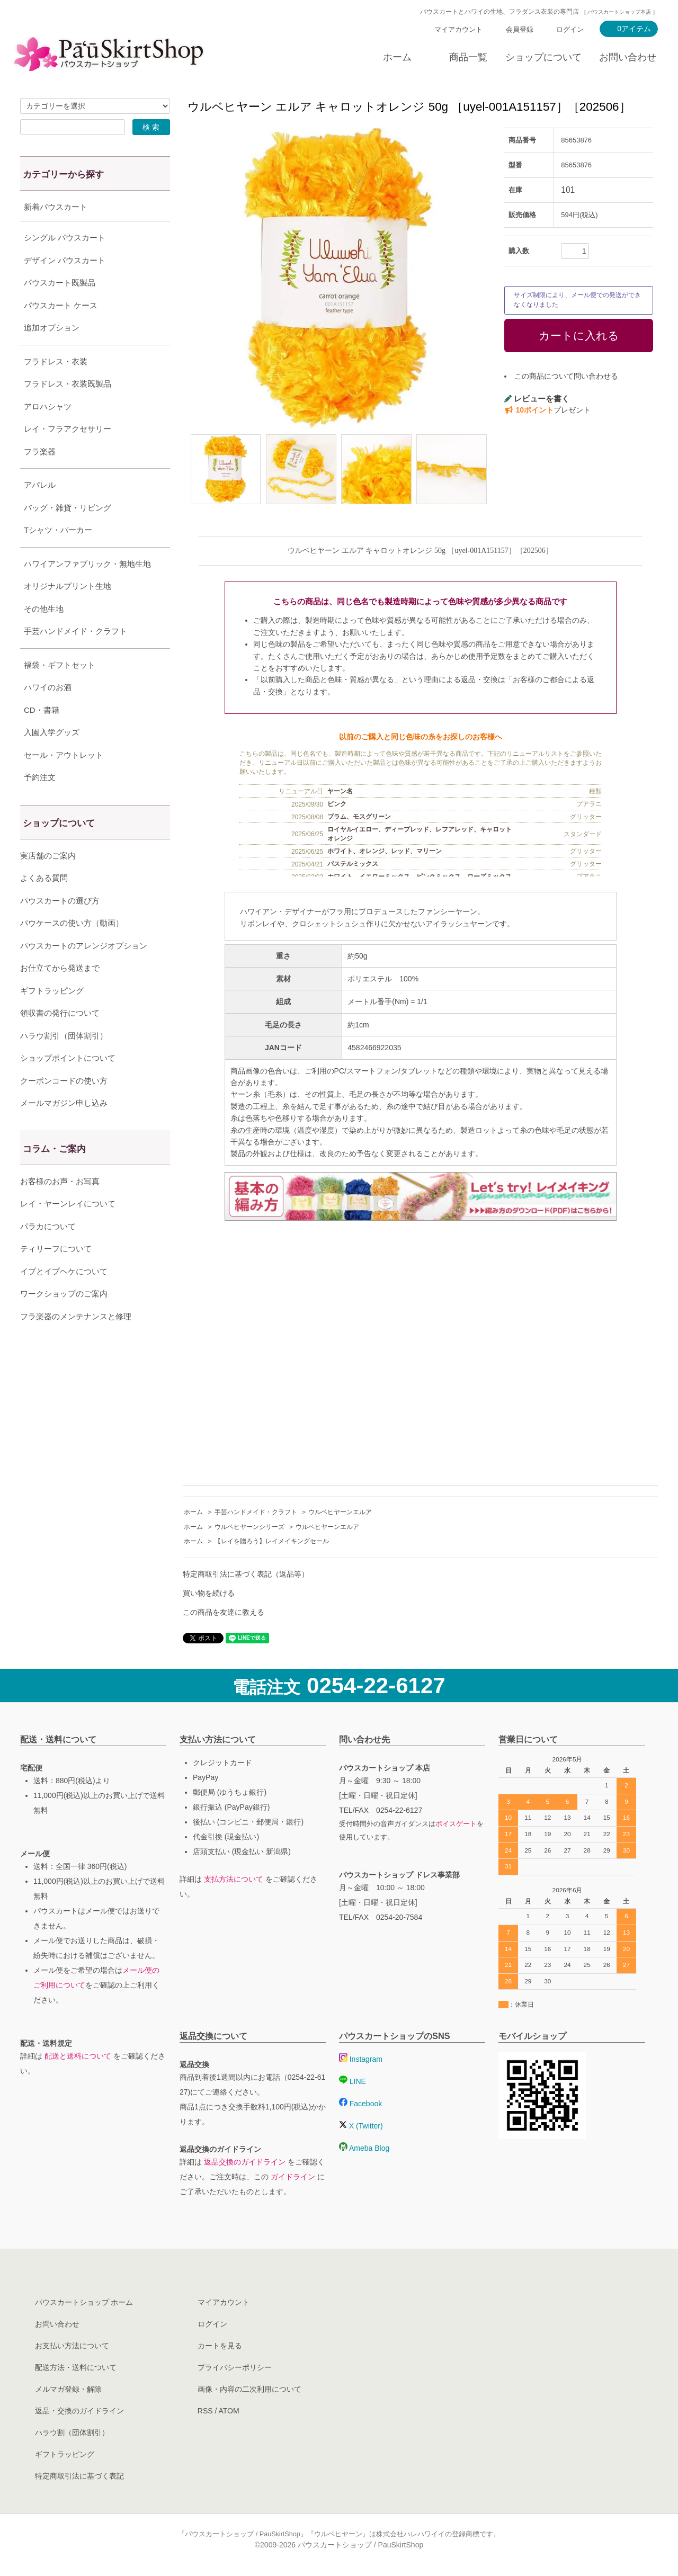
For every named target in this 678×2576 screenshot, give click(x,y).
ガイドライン (293, 2176)
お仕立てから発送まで (60, 994)
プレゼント (547, 410)
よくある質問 (44, 904)
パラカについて (48, 1252)
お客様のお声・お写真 (60, 1207)
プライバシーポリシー (235, 2367)
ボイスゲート (456, 1824)
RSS (205, 2411)
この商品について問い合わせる (566, 376)
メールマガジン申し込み (64, 1129)
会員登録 (519, 29)
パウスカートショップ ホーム (84, 2302)
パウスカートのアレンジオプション (83, 972)
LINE (352, 2081)
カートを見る (220, 2345)
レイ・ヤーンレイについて (67, 1230)
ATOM (228, 2411)
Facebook (360, 2103)
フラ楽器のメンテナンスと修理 (75, 1342)
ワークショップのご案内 (64, 1320)
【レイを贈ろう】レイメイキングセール (272, 1541)
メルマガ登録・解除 (68, 2389)
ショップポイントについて (67, 1084)
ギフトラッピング (52, 1017)
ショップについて (543, 57)
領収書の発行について (60, 1039)
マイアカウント (458, 29)
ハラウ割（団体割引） (72, 2432)
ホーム (397, 57)
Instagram (360, 2059)
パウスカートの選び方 (60, 927)
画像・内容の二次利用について (249, 2389)
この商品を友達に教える (223, 1612)
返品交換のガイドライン (245, 2162)
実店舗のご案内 (48, 882)
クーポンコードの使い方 (64, 1107)
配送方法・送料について (76, 2367)
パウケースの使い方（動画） (71, 949)
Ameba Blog (364, 2148)
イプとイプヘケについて (64, 1297)
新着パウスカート (55, 206)
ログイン (570, 29)
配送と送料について (77, 2056)
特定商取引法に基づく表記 (79, 2476)
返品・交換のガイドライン (79, 2411)
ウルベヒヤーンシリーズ (249, 1527)
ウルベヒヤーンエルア (340, 1512)
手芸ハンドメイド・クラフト (256, 1512)
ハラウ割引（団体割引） (64, 1062)
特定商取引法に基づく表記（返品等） (246, 1574)
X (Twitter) (361, 2126)
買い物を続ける (209, 1593)
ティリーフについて (56, 1275)
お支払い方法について (72, 2345)
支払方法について (233, 1879)
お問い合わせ (627, 57)
